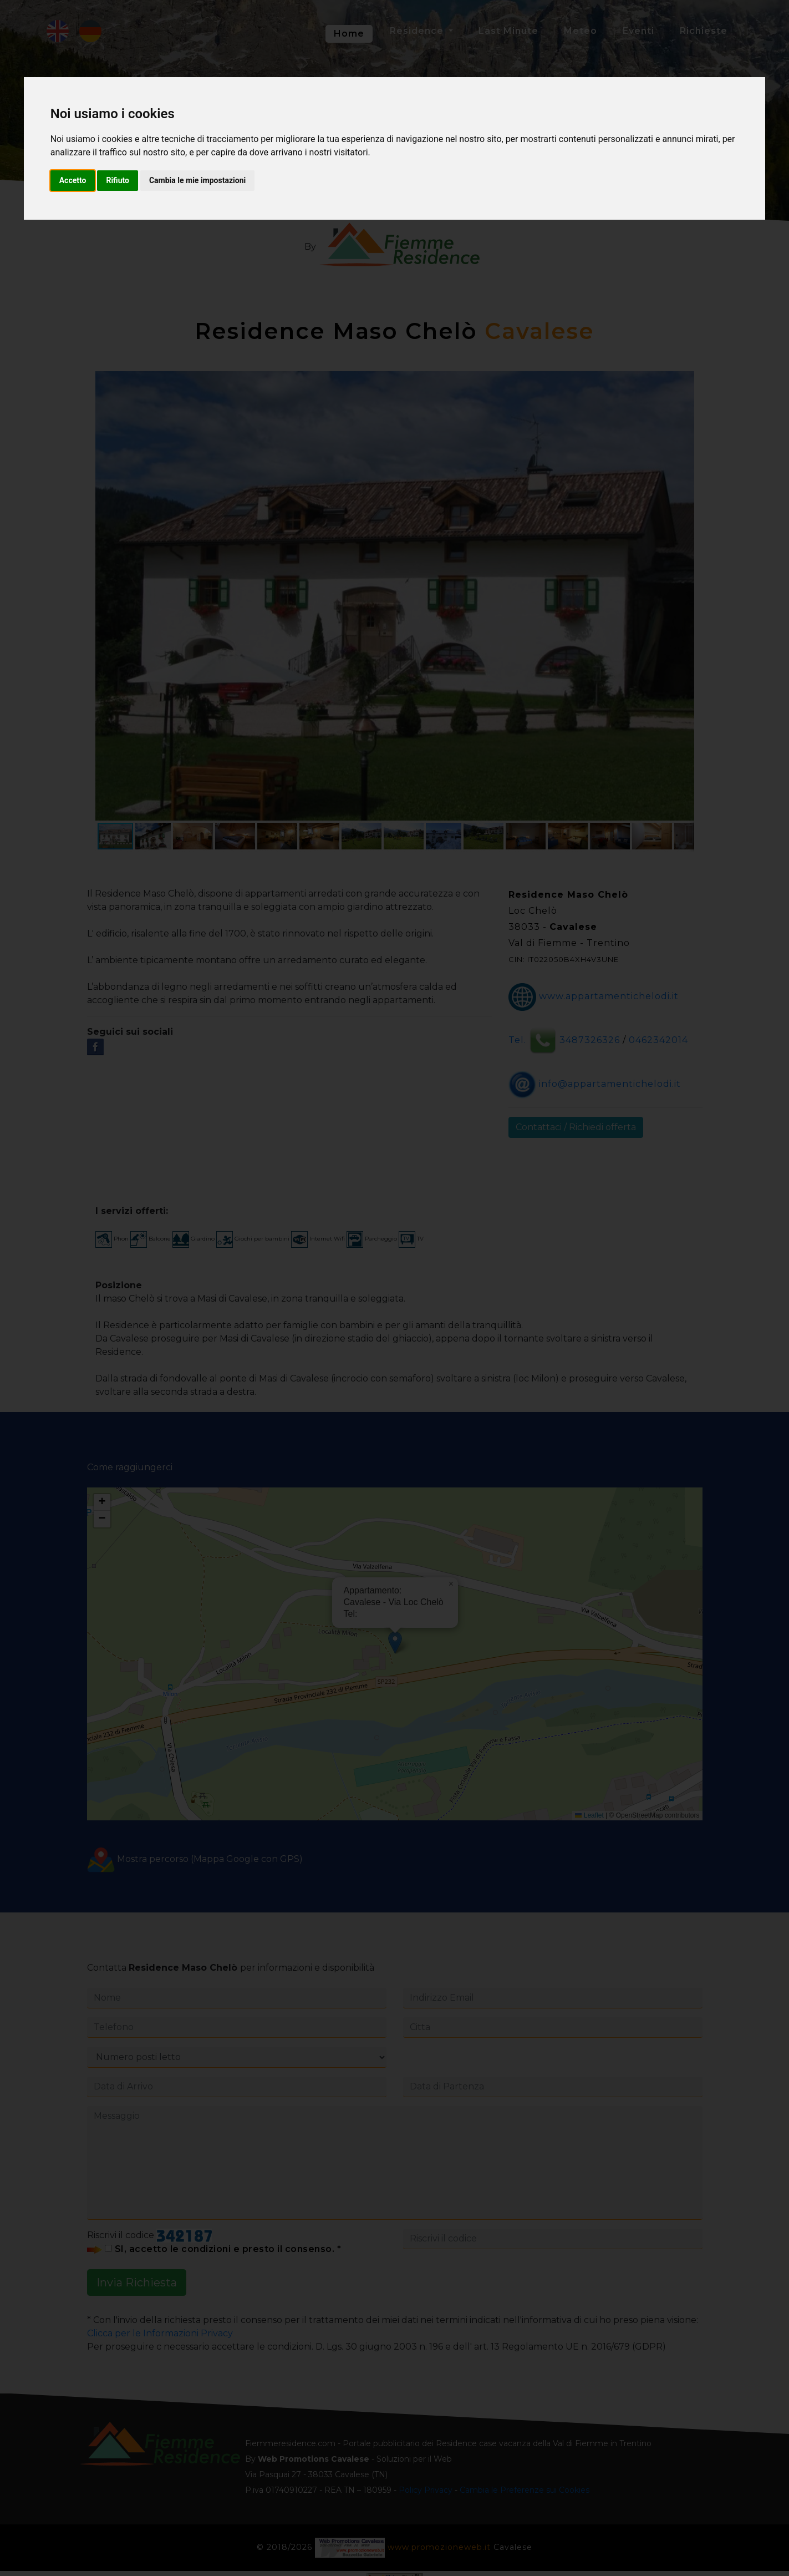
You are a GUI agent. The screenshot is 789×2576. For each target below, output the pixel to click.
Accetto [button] (72, 180)
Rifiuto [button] (117, 180)
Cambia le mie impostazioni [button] (197, 180)
